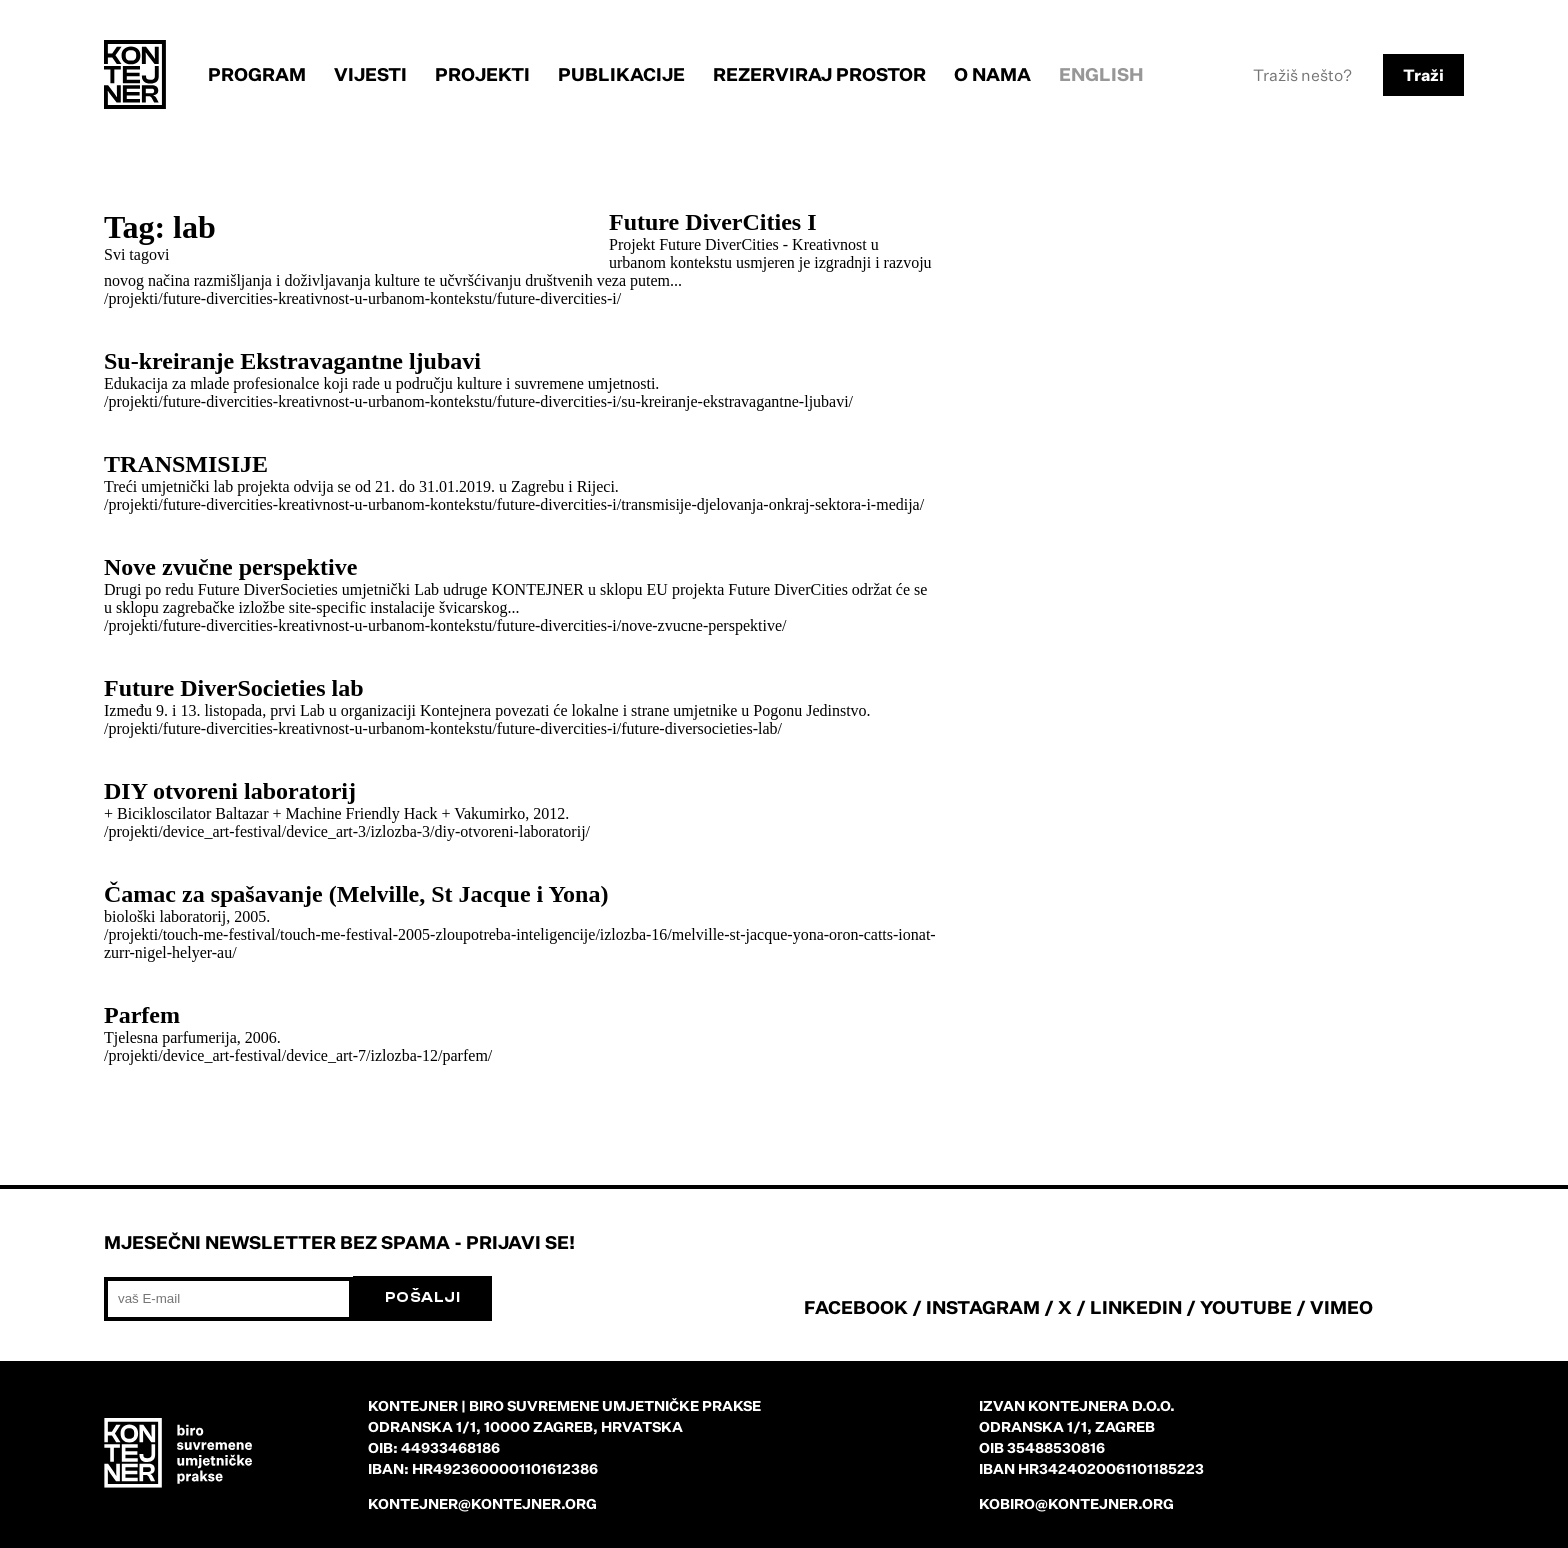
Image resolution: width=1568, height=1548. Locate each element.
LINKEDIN (1136, 1307)
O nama (992, 74)
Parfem (142, 1015)
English (1101, 74)
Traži (1423, 75)
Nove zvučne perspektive (230, 567)
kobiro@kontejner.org (1076, 1503)
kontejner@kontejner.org (482, 1503)
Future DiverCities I (713, 222)
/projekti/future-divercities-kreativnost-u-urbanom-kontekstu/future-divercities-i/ (362, 298)
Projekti (482, 74)
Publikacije (621, 74)
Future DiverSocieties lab (234, 688)
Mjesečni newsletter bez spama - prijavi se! (339, 1242)
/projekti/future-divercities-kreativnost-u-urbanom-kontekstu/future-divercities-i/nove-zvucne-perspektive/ (445, 625)
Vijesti (370, 74)
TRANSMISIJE (186, 464)
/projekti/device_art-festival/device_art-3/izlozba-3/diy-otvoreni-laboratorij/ (347, 831)
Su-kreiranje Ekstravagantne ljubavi (292, 361)
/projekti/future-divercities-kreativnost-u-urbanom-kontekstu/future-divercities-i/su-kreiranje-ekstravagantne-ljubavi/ (478, 401)
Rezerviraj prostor (819, 74)
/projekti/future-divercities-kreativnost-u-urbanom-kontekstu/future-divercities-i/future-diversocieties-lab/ (443, 728)
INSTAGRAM (983, 1307)
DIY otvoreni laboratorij (230, 791)
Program (257, 74)
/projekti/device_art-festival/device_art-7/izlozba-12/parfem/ (298, 1055)
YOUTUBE (1246, 1307)
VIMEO (1341, 1307)
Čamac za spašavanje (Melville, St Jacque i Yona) (356, 894)
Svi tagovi (136, 254)
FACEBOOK (856, 1307)
